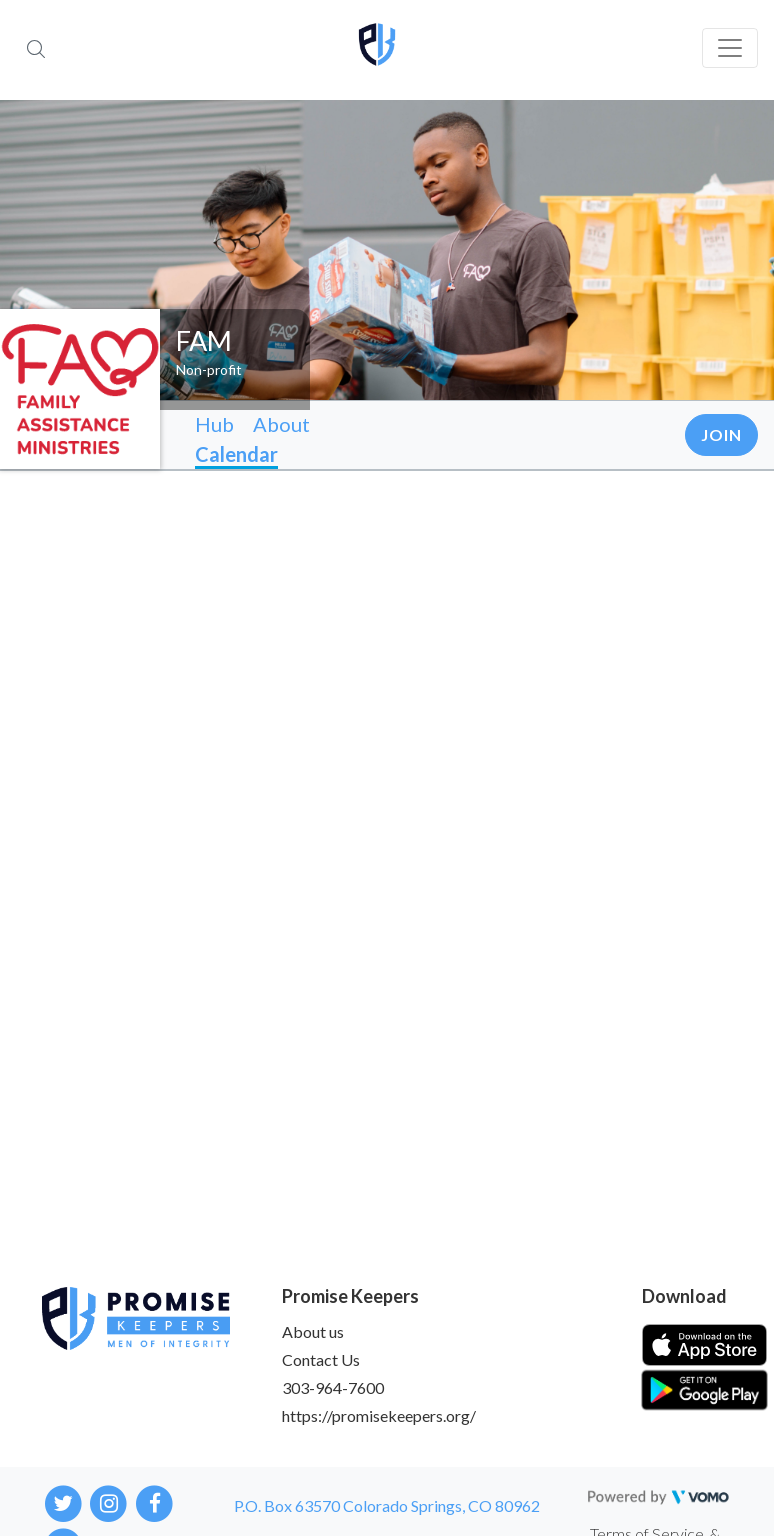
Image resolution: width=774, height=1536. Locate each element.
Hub (214, 424)
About (281, 424)
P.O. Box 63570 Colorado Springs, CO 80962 (387, 1505)
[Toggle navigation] (730, 48)
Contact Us (321, 1359)
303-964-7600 (333, 1387)
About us (313, 1331)
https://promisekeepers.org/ (379, 1415)
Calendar (236, 454)
